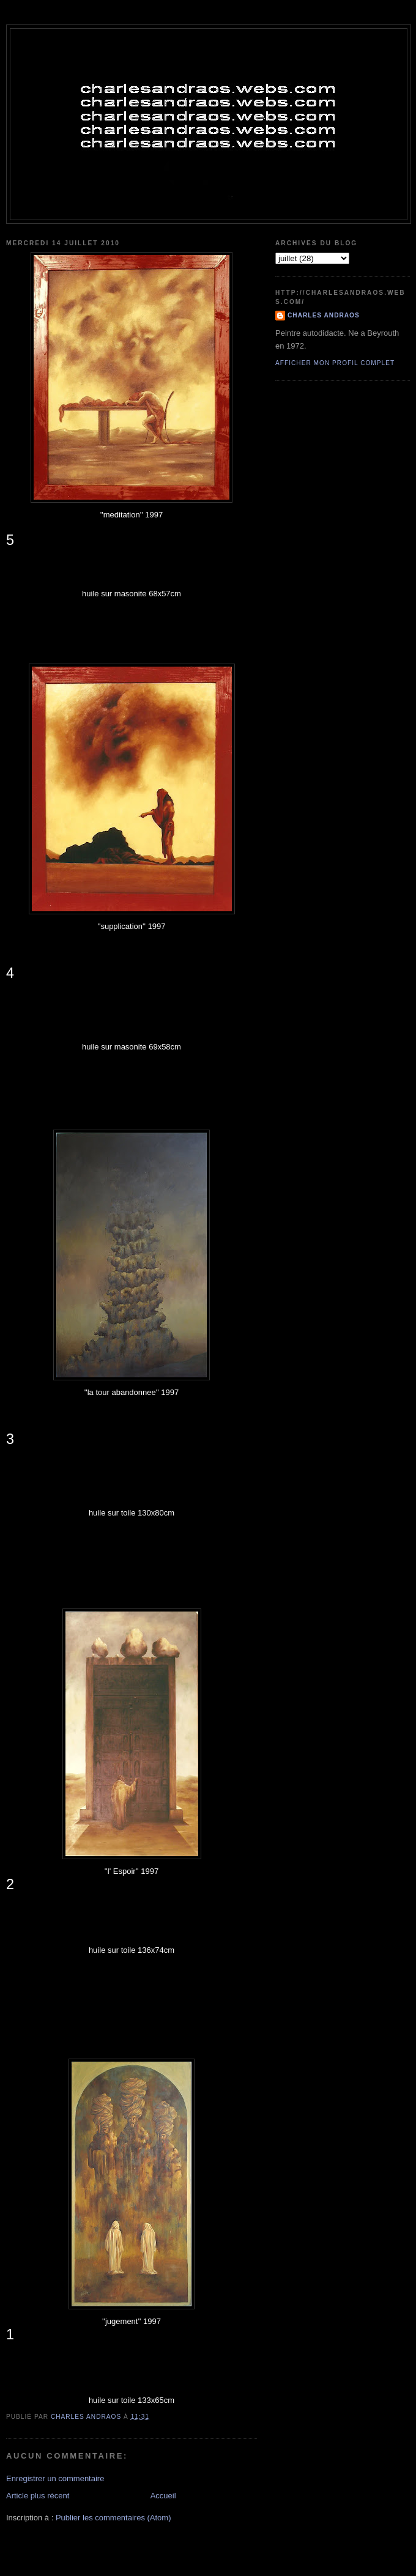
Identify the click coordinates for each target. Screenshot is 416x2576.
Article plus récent (37, 2495)
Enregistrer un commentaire (55, 2478)
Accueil (163, 2495)
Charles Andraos (324, 315)
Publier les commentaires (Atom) (113, 2517)
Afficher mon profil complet (335, 363)
